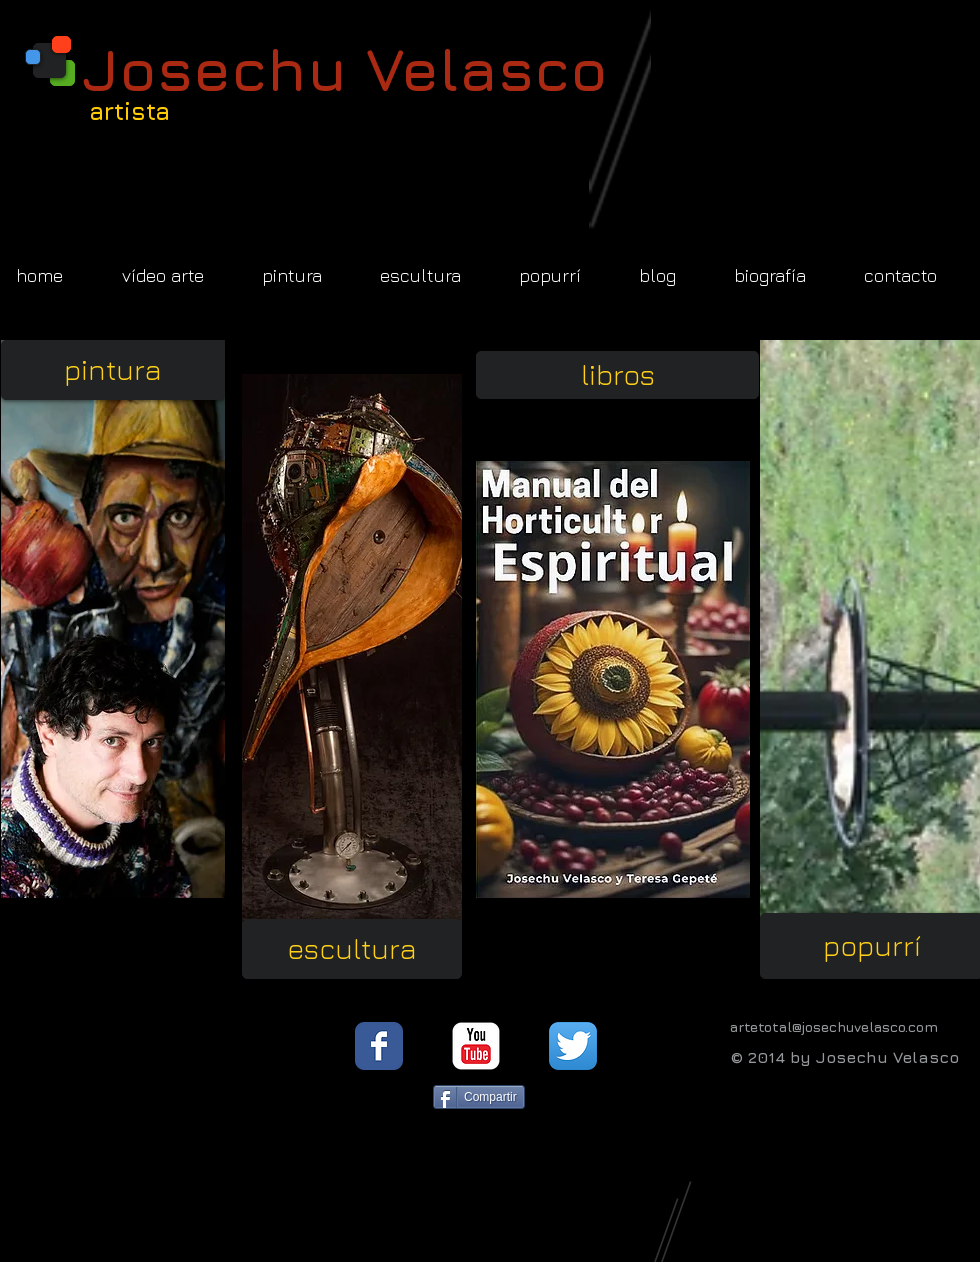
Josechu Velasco (345, 68)
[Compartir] (479, 1097)
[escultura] (351, 949)
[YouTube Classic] (476, 1046)
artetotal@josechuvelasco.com (834, 1026)
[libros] (617, 375)
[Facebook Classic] (379, 1046)
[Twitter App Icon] (573, 1046)
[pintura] (113, 370)
